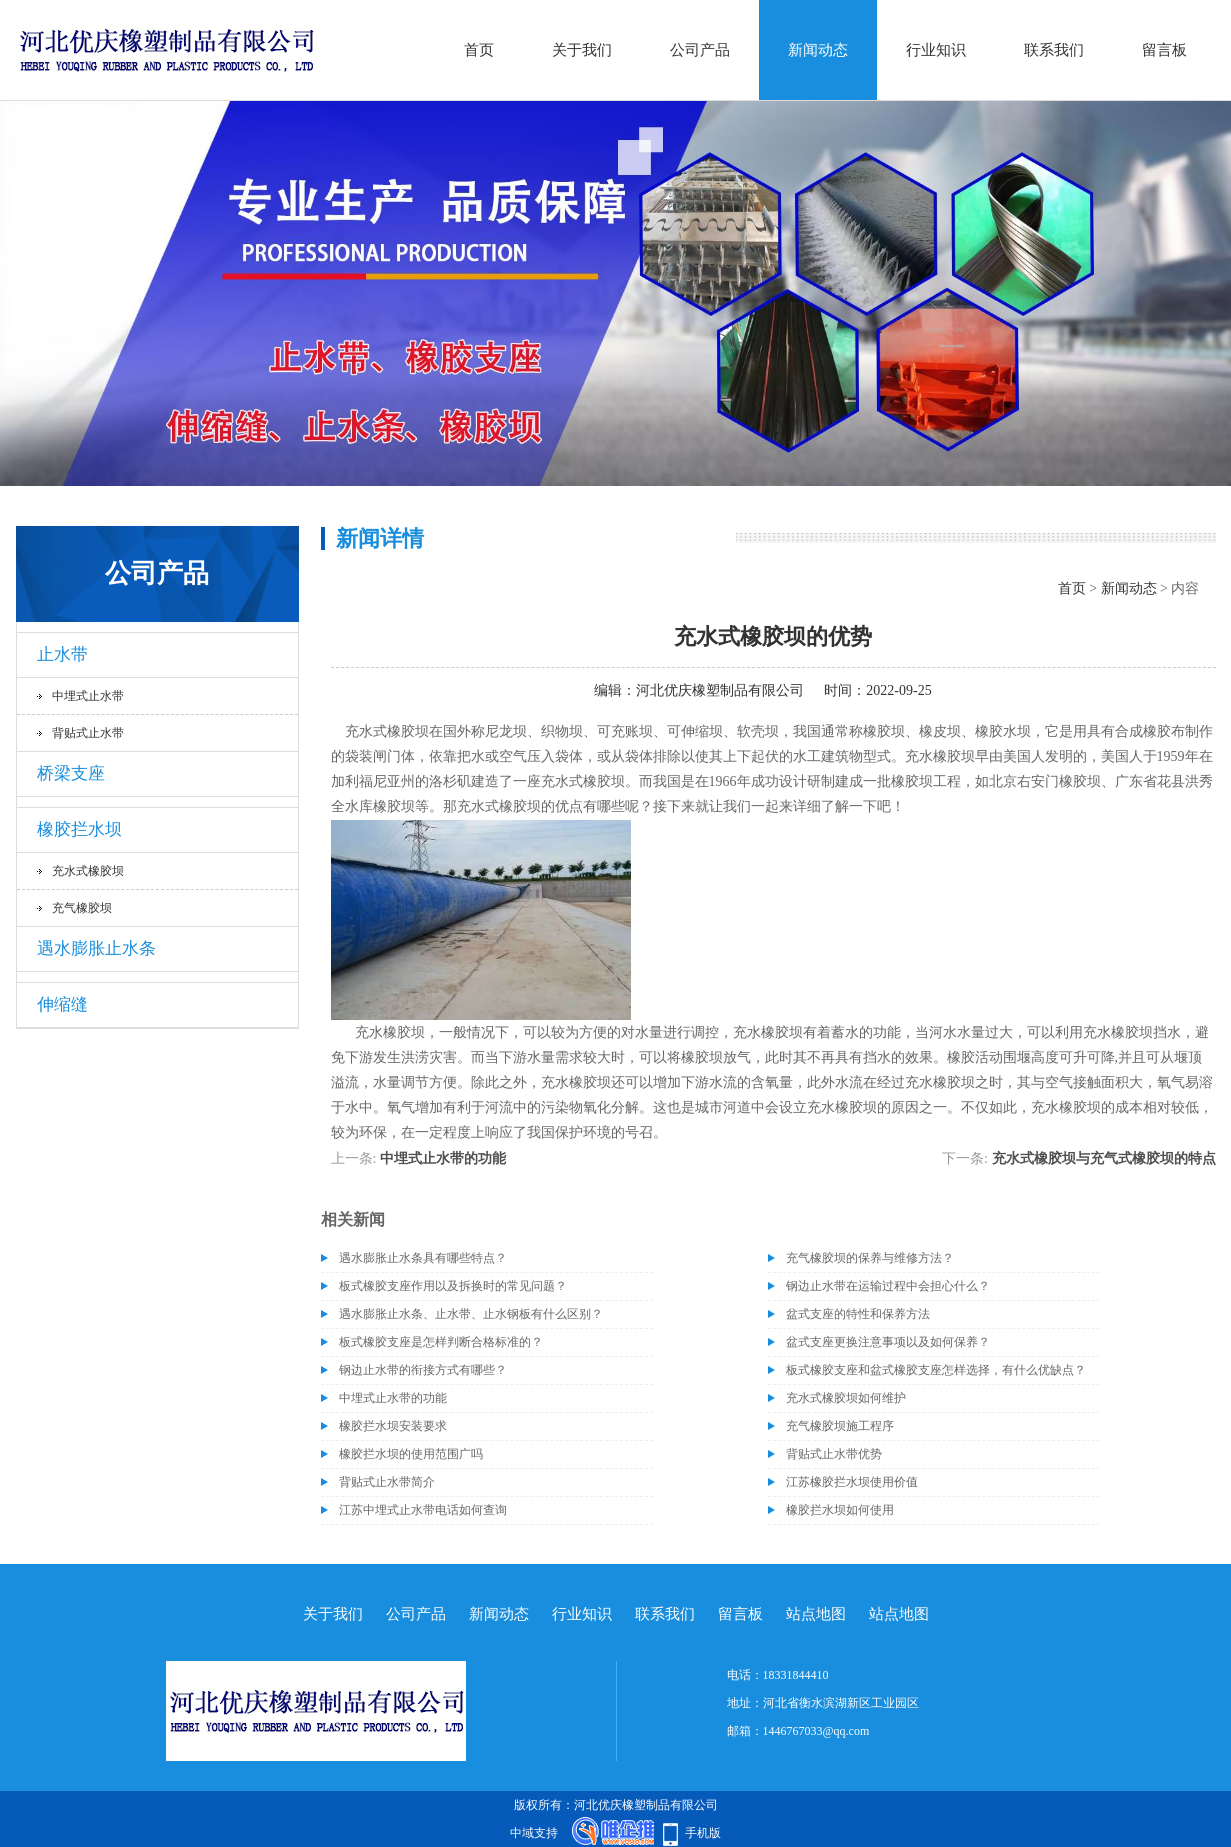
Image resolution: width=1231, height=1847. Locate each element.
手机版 (703, 1833)
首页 (479, 50)
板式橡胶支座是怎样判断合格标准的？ (441, 1342)
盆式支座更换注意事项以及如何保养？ (888, 1342)
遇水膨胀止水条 (96, 948)
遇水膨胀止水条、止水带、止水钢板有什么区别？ (471, 1314)
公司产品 (700, 50)
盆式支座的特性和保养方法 (858, 1314)
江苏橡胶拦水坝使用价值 (852, 1482)
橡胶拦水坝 (79, 829)
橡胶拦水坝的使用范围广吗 (411, 1454)
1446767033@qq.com (816, 1731)
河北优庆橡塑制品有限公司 (720, 690)
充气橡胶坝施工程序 (840, 1426)
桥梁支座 (71, 773)
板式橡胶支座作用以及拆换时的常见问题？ (453, 1286)
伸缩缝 (62, 1004)
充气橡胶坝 (82, 908)
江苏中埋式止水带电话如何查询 (423, 1510)
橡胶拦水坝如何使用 (840, 1510)
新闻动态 (818, 50)
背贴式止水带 (88, 733)
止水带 (62, 654)
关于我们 (582, 50)
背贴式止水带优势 (834, 1454)
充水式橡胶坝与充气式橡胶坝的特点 (1104, 1158)
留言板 (1164, 50)
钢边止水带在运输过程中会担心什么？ (888, 1286)
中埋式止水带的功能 (443, 1158)
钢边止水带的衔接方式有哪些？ (423, 1370)
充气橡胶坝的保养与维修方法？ (870, 1258)
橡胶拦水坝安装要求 (393, 1426)
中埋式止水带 (88, 696)
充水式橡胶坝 (88, 871)
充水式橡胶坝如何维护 (846, 1398)
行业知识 (936, 50)
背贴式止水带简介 (387, 1482)
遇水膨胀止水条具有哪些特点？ (423, 1258)
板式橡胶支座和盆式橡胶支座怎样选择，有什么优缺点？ (936, 1370)
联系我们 (1054, 50)
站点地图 (816, 1614)
